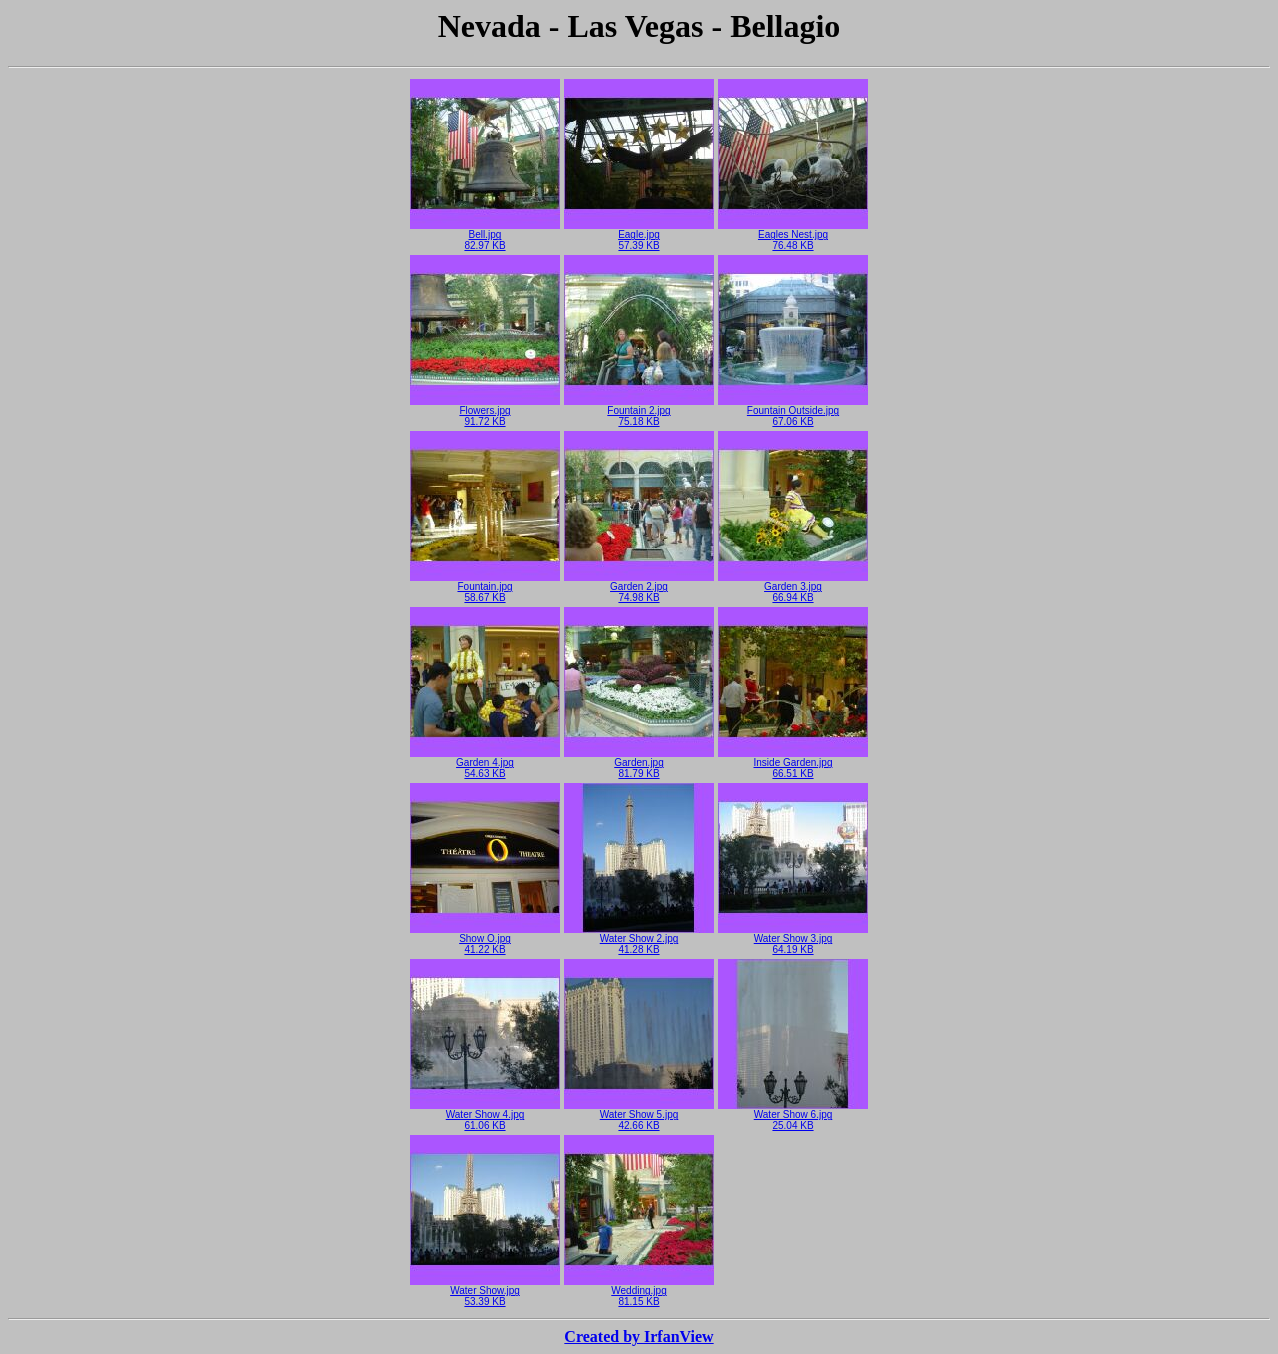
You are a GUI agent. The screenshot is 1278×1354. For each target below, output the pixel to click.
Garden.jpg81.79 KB (639, 763)
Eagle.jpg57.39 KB (639, 235)
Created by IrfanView (638, 1336)
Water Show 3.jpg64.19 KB (793, 939)
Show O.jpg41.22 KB (485, 939)
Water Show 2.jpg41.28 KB (639, 939)
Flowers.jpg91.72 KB (485, 411)
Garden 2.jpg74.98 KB (639, 587)
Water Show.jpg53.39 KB (485, 1291)
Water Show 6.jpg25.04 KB (793, 1115)
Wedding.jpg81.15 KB (639, 1291)
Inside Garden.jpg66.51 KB (793, 763)
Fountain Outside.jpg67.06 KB (793, 411)
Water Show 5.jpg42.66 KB (639, 1115)
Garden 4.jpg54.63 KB (485, 763)
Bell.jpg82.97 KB (485, 235)
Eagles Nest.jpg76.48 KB (793, 235)
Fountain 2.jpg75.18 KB (639, 411)
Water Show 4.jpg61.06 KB (485, 1115)
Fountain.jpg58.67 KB (485, 587)
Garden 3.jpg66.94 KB (793, 587)
